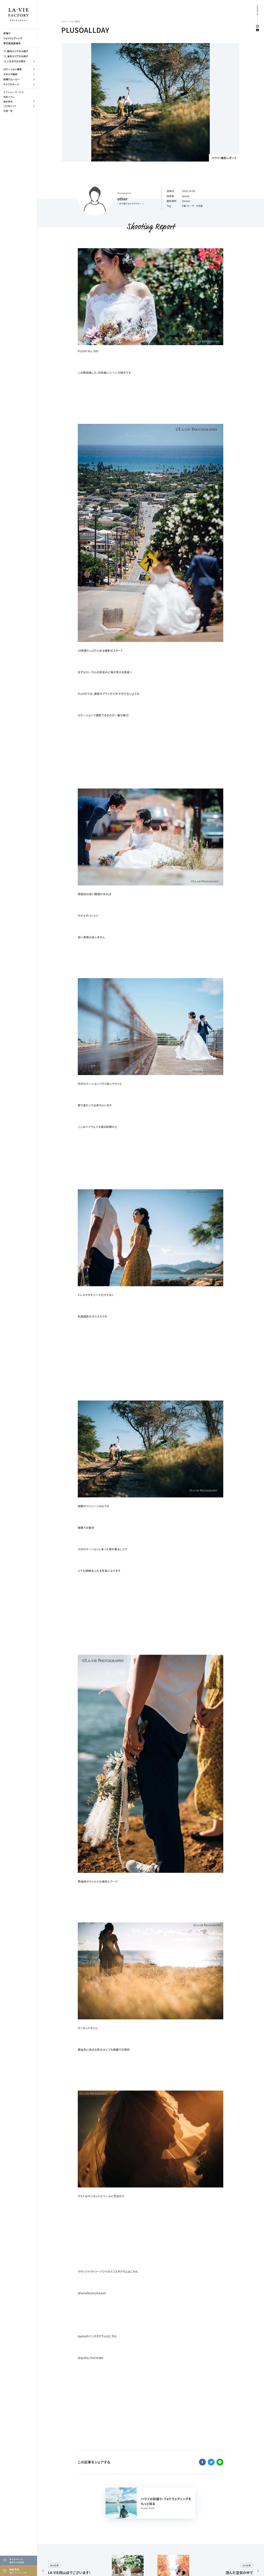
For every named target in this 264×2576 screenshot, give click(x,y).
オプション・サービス (13, 92)
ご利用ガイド (19, 106)
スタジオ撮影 (19, 74)
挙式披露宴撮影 (12, 43)
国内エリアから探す (15, 51)
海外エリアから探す (15, 56)
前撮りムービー (19, 79)
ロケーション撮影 (19, 69)
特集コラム (8, 96)
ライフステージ (19, 84)
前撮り (6, 33)
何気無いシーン (107, 373)
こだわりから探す (19, 61)
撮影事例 (19, 101)
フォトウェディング (12, 38)
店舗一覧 (8, 110)
